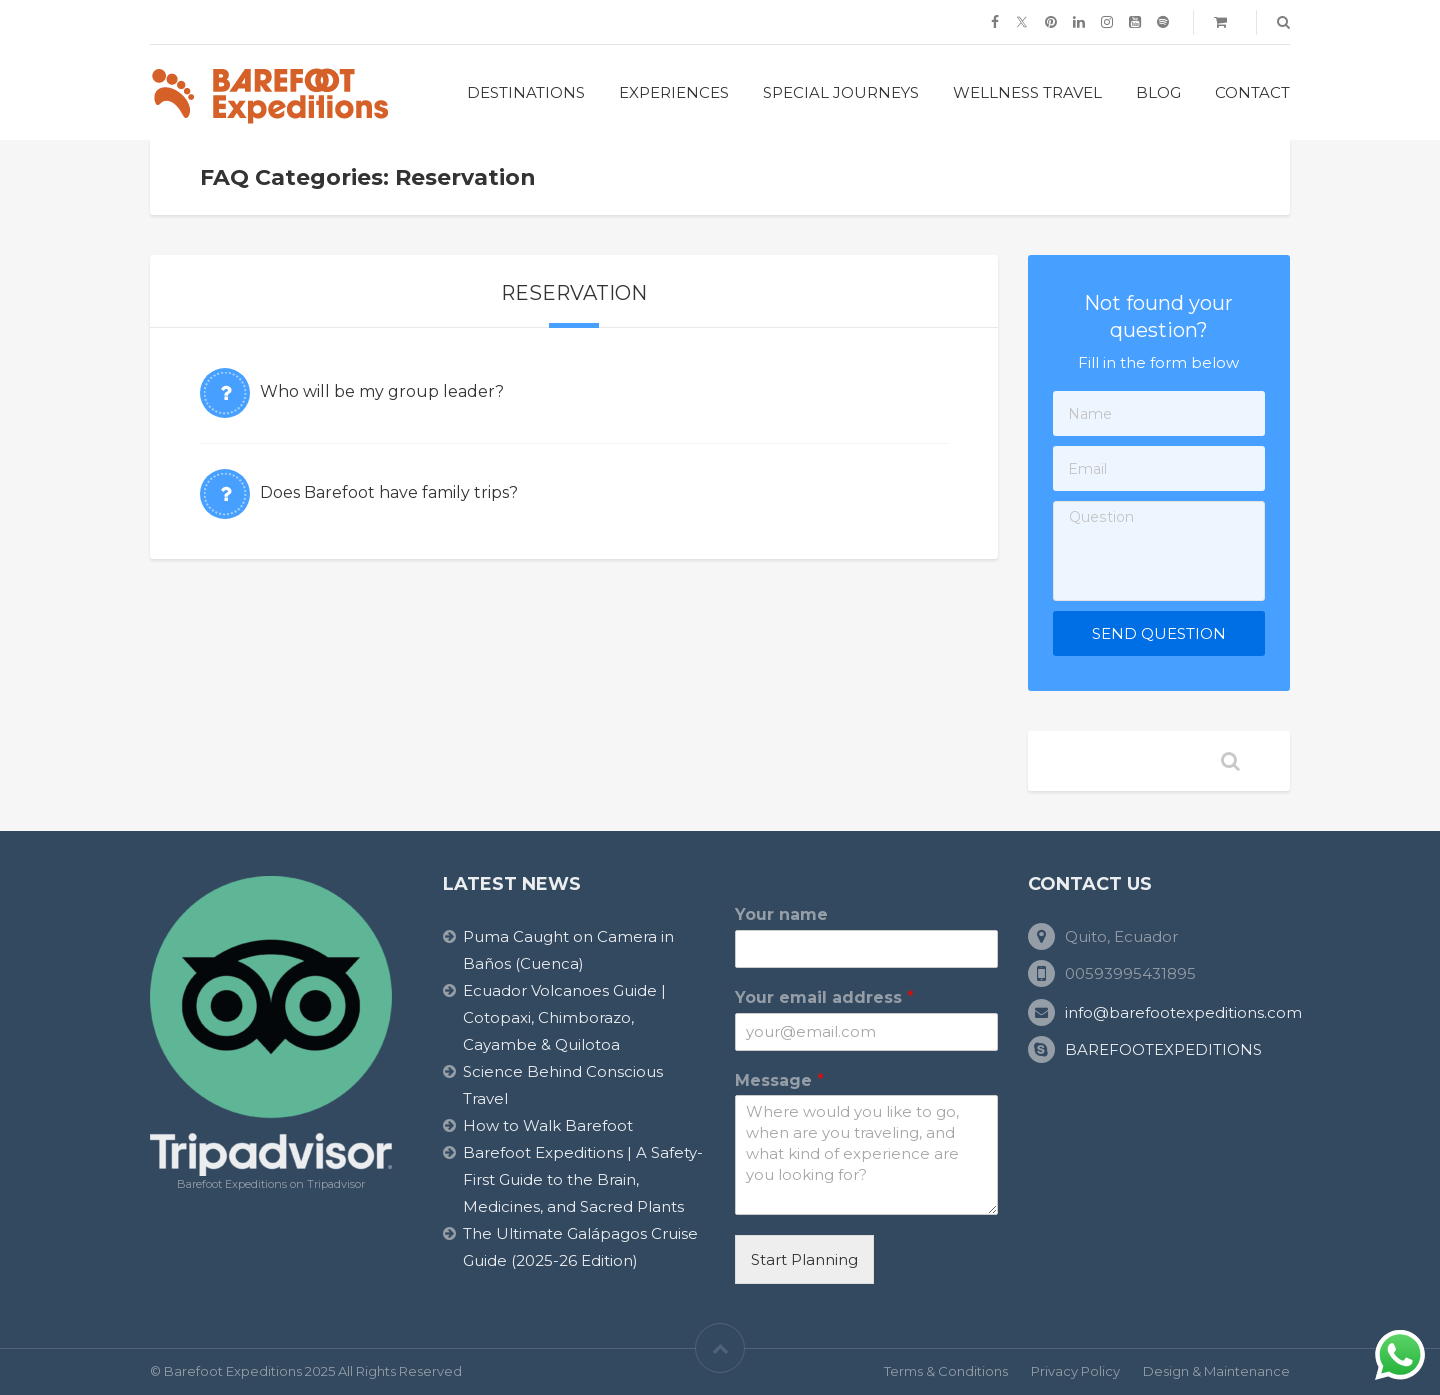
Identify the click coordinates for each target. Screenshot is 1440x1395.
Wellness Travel (1027, 92)
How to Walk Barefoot (548, 1125)
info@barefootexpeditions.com (1183, 1012)
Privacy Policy (1075, 1371)
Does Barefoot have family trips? (389, 492)
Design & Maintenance (1216, 1371)
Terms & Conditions (946, 1371)
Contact (1252, 92)
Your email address (824, 997)
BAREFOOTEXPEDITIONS (1163, 1049)
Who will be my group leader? (382, 391)
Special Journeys (841, 92)
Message (779, 1080)
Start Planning (804, 1259)
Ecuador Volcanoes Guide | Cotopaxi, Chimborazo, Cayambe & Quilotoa (564, 1017)
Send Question (1159, 633)
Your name (781, 914)
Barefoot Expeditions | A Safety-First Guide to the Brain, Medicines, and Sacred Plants (583, 1179)
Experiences (674, 92)
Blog (1158, 92)
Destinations (526, 92)
